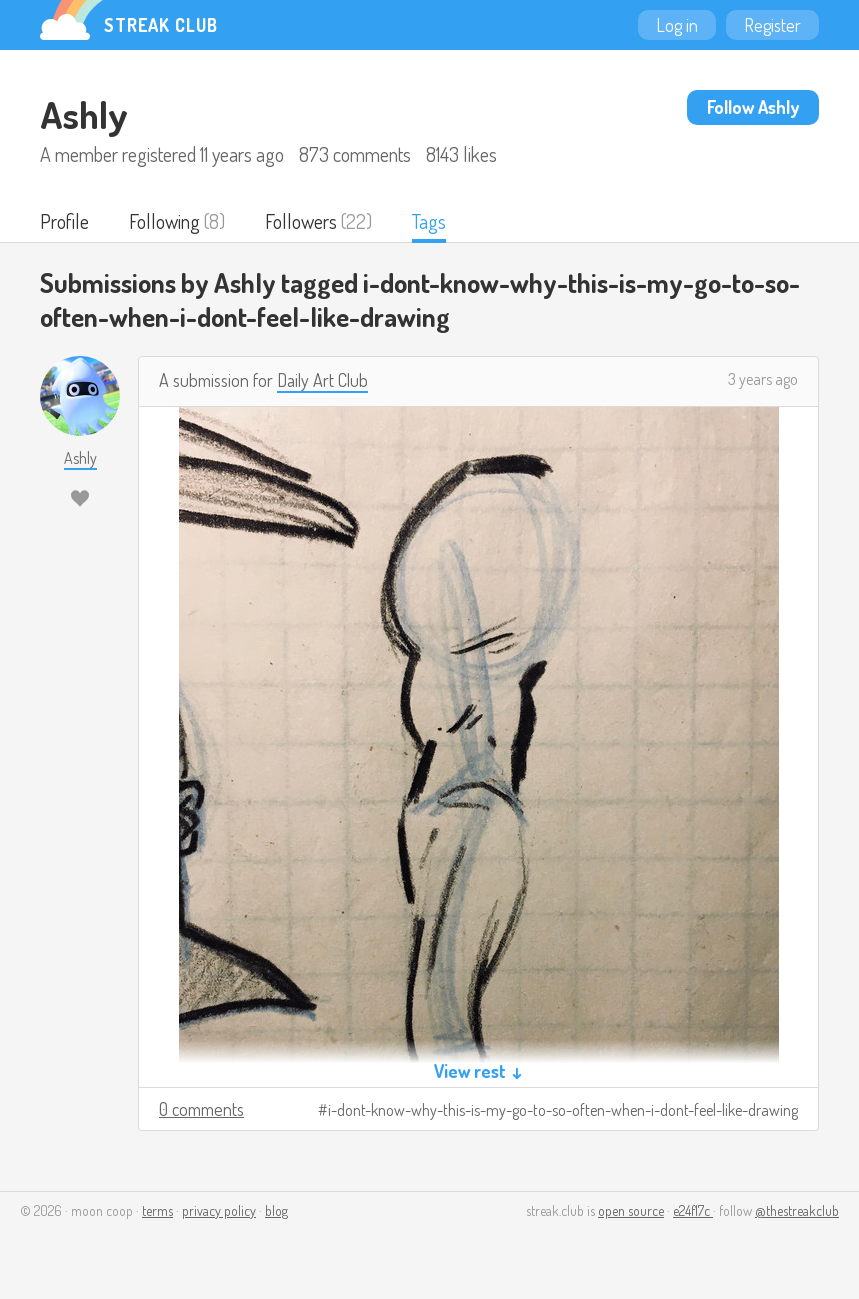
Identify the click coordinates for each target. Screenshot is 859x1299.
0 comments (201, 1109)
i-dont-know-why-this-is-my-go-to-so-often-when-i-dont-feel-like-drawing (563, 1110)
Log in (677, 25)
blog (276, 1210)
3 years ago (763, 379)
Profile (64, 221)
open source (631, 1210)
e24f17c (693, 1210)
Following (164, 221)
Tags (429, 221)
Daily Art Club (322, 380)
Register (772, 25)
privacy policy (219, 1210)
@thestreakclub (797, 1210)
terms (157, 1210)
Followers (301, 221)
